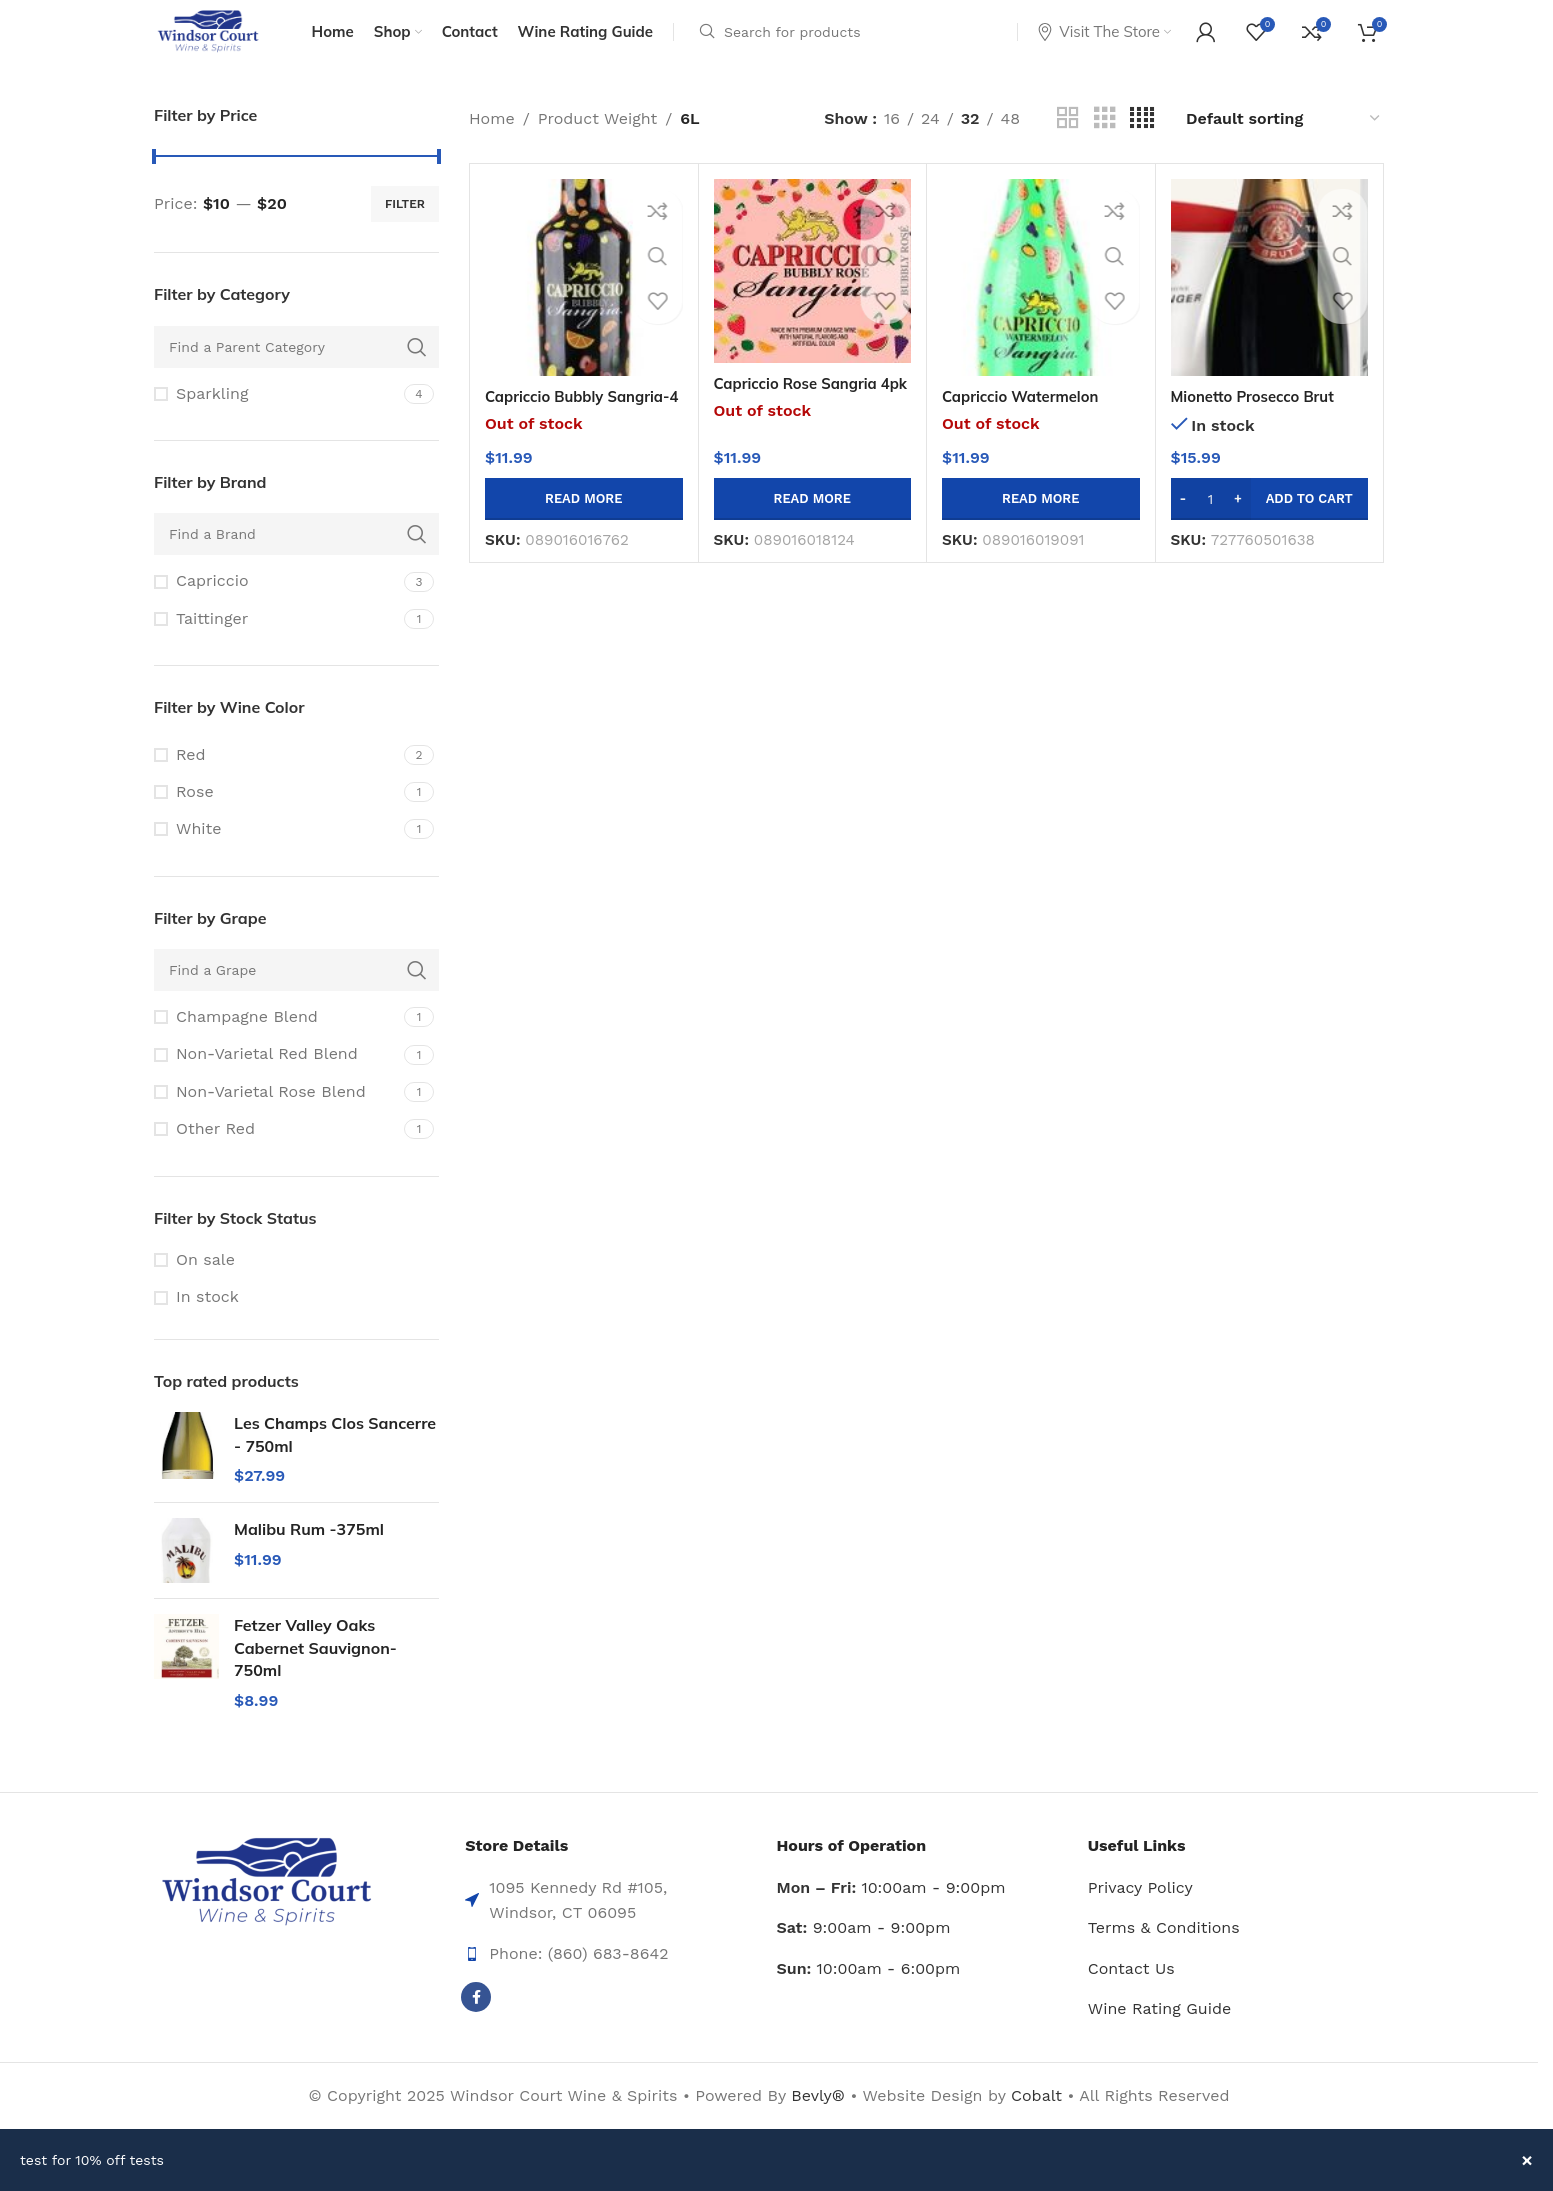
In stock (207, 1323)
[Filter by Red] (276, 781)
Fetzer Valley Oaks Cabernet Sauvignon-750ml (315, 1674)
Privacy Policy (1140, 1913)
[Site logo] (221, 43)
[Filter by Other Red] (276, 1155)
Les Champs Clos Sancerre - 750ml (335, 1460)
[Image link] (266, 1907)
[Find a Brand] (296, 561)
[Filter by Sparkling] (276, 420)
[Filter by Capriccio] (276, 608)
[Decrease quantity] (1183, 525)
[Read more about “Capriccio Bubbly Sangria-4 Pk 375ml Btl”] (584, 525)
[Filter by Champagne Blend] (276, 1043)
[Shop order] (1284, 144)
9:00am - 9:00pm (864, 1953)
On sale (205, 1285)
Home (492, 144)
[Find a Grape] (296, 996)
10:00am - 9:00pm (891, 1913)
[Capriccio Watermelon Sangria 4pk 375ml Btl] (1041, 304)
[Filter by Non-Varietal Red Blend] (276, 1081)
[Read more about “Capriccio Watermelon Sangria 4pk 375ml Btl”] (1041, 525)
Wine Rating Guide (1159, 2035)
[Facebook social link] (476, 2024)
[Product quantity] (1211, 525)
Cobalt (1039, 2121)
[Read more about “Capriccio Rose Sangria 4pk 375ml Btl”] (813, 525)
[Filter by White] (276, 856)
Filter (405, 230)
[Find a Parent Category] (296, 373)
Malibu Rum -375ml (309, 1556)
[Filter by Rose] (276, 818)
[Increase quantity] (1238, 525)
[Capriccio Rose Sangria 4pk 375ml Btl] (813, 297)
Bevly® (818, 2121)
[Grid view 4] (1142, 144)
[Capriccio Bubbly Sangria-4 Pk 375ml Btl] (584, 304)
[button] (1270, 525)
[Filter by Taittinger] (276, 645)
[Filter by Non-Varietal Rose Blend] (276, 1118)
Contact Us (1131, 1994)
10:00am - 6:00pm (869, 1994)
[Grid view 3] (1105, 144)
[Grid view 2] (1068, 144)
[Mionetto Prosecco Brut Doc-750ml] (1270, 304)
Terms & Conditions (1164, 1953)
